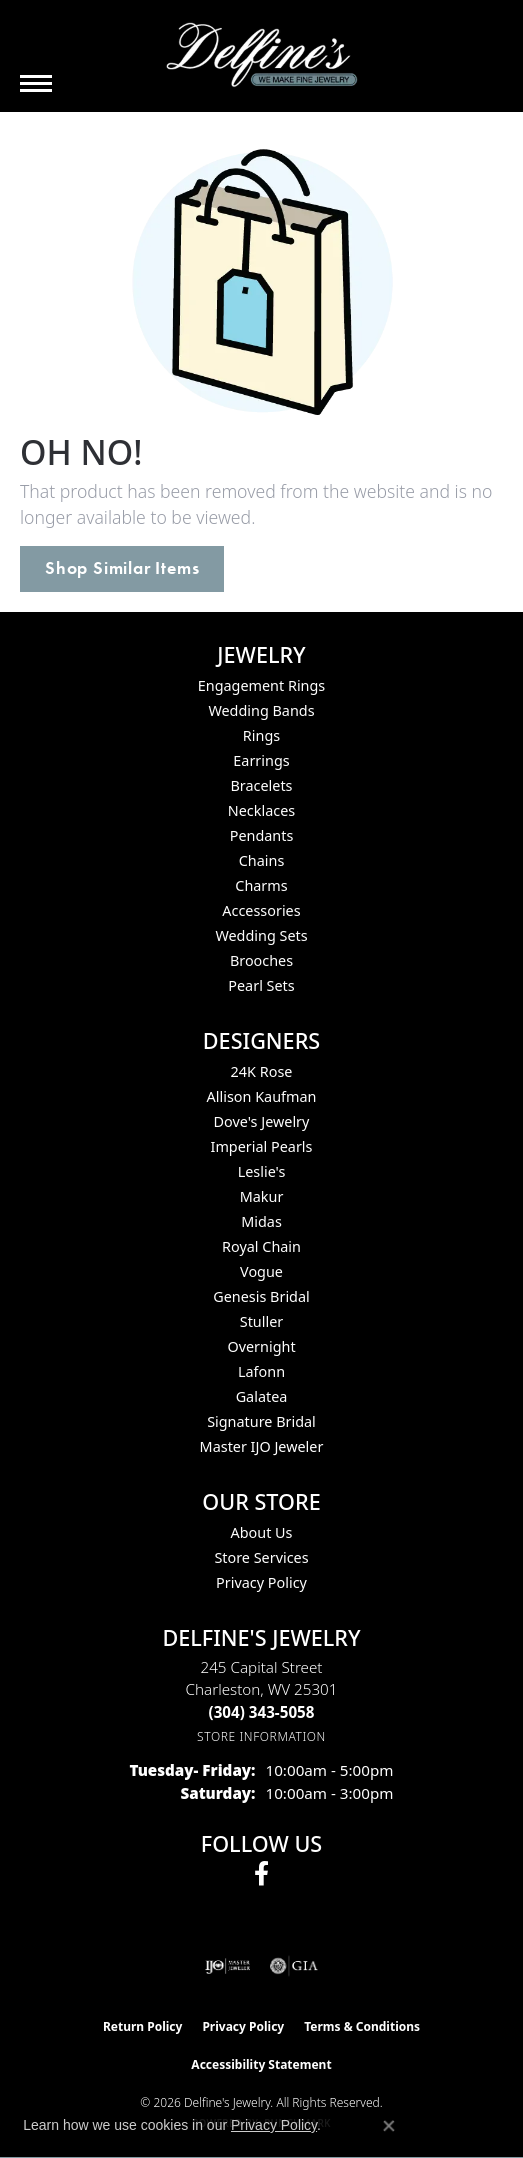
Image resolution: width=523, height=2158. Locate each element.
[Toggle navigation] (36, 83)
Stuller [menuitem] (261, 1321)
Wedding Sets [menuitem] (261, 935)
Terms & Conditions (362, 2026)
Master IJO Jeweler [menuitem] (262, 1446)
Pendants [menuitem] (262, 835)
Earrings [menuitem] (261, 760)
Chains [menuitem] (262, 860)
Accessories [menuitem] (261, 910)
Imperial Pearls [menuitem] (262, 1146)
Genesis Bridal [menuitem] (261, 1296)
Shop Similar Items (122, 568)
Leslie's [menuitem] (262, 1171)
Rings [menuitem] (261, 735)
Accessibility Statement (261, 2064)
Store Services (261, 1557)
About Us (262, 1532)
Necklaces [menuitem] (261, 810)
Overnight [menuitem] (261, 1346)
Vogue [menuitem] (261, 1271)
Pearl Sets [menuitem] (261, 985)
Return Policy (143, 2026)
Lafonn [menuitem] (261, 1371)
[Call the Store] (262, 1712)
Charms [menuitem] (261, 885)
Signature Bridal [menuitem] (261, 1421)
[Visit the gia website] (294, 1966)
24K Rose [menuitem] (262, 1071)
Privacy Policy (261, 1582)
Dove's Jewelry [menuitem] (262, 1121)
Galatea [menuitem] (262, 1396)
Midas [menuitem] (261, 1221)
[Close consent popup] (389, 2126)
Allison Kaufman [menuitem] (262, 1096)
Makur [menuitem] (262, 1196)
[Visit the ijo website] (227, 1966)
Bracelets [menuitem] (261, 785)
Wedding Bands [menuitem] (261, 710)
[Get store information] (261, 1736)
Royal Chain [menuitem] (261, 1246)
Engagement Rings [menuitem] (262, 685)
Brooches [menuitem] (261, 960)
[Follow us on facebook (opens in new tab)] (261, 1874)
